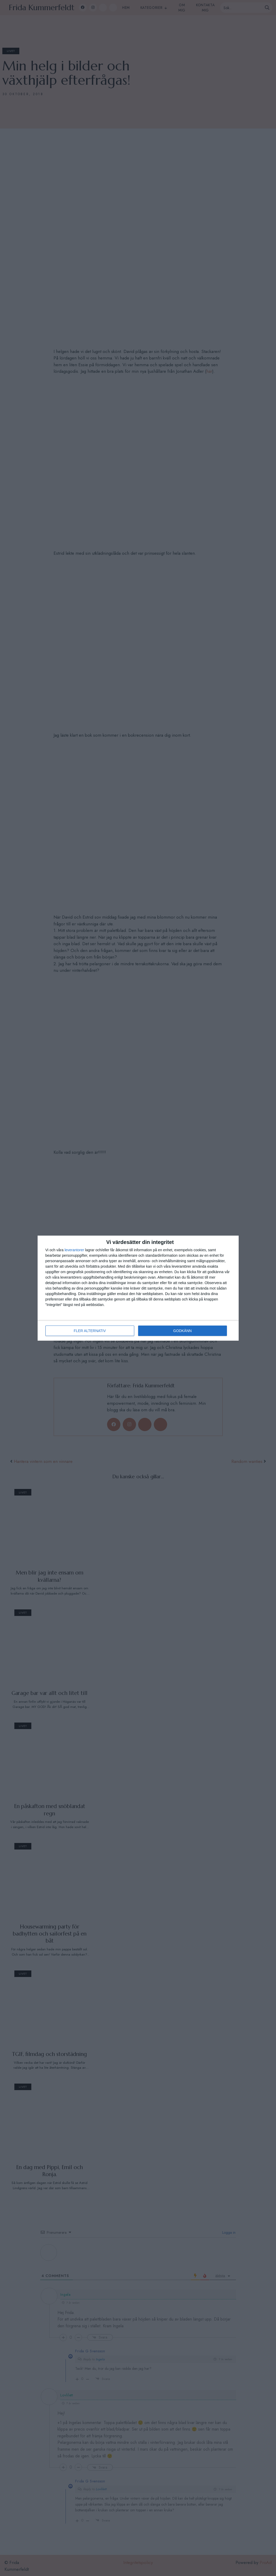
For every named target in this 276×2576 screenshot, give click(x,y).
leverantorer (74, 1250)
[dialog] (138, 1288)
